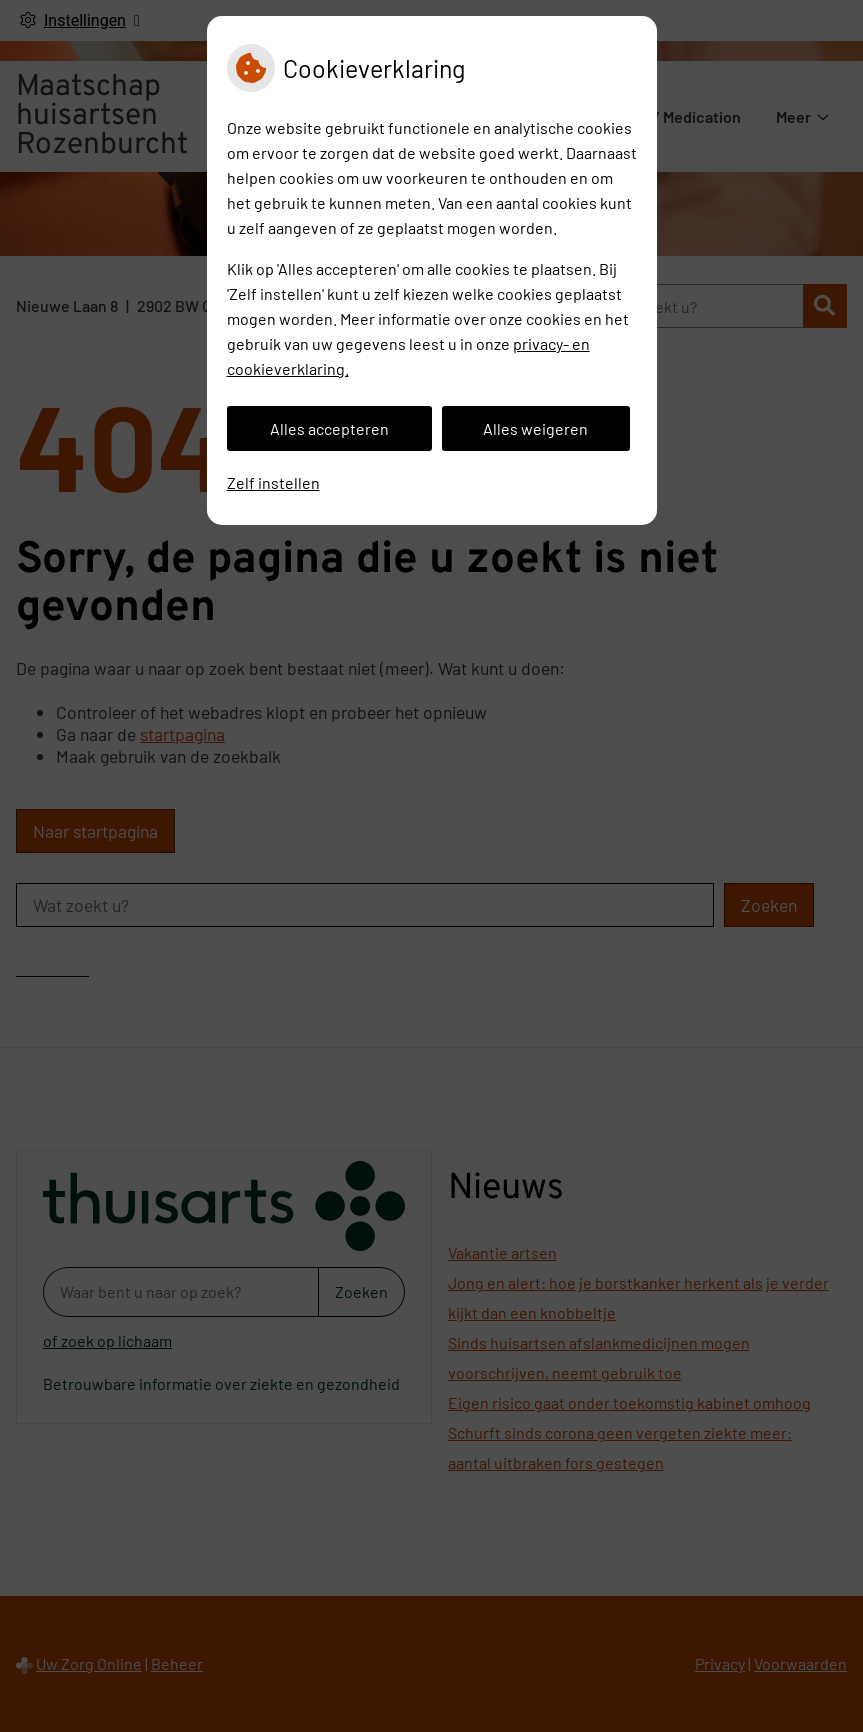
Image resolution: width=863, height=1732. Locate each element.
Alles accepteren (329, 428)
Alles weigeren (535, 428)
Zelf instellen (273, 482)
